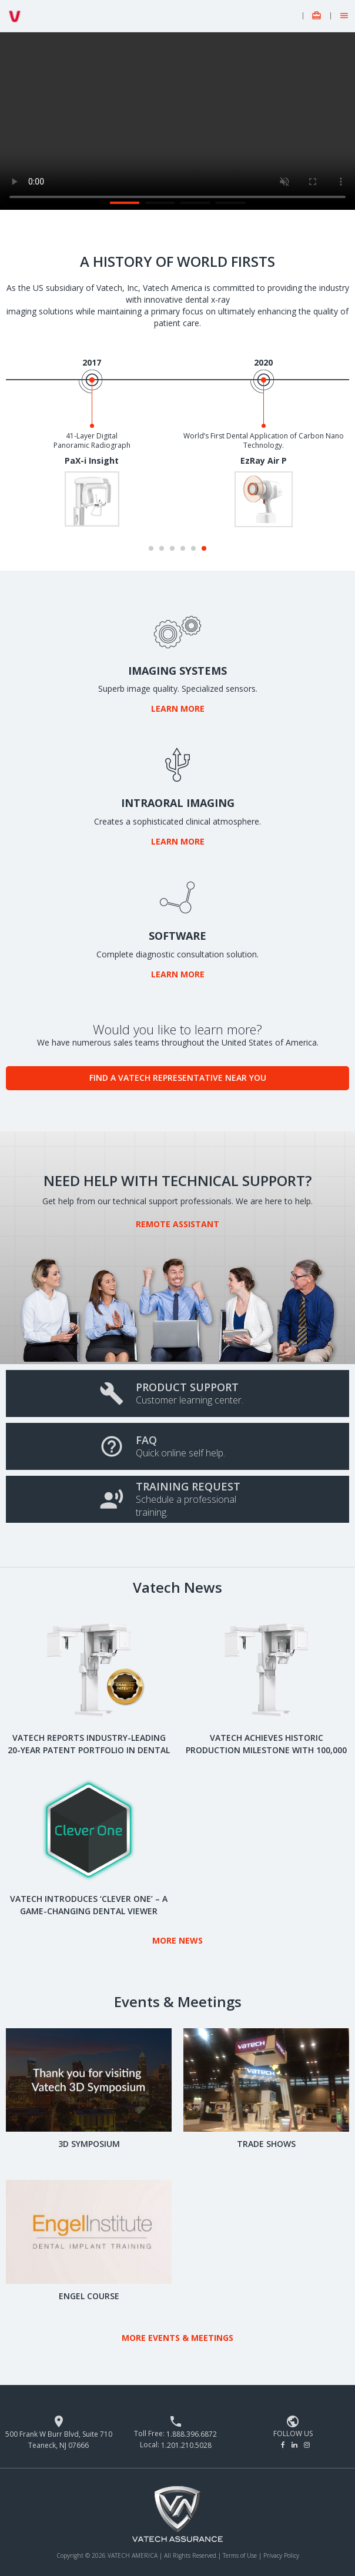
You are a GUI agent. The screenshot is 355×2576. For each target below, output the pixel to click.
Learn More (178, 709)
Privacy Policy (281, 2555)
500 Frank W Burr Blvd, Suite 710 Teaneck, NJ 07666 (58, 2439)
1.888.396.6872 (191, 2434)
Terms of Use (241, 2555)
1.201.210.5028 (186, 2445)
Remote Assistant (177, 1224)
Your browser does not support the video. (177, 121)
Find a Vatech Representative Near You (177, 1077)
